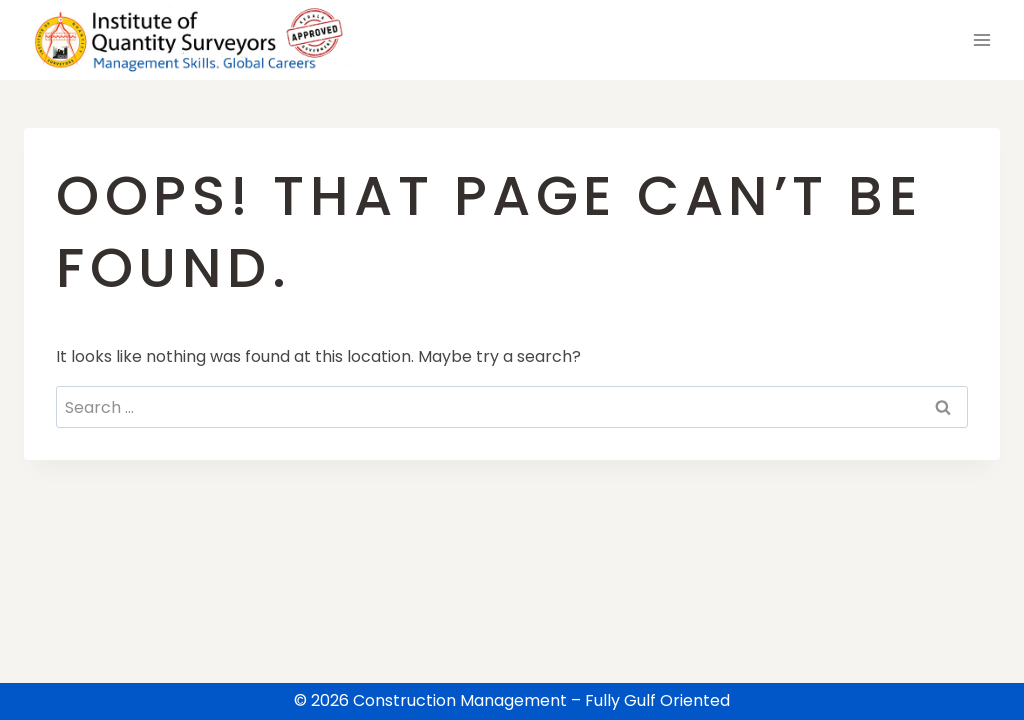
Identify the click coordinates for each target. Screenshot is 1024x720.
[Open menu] (981, 39)
